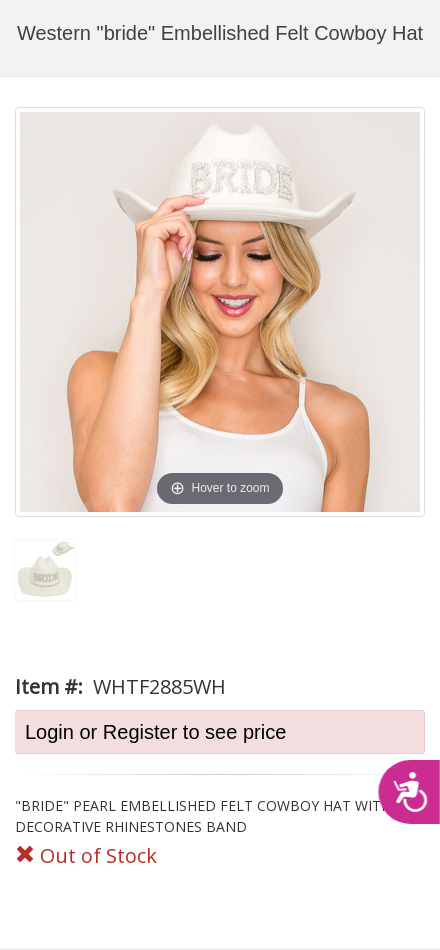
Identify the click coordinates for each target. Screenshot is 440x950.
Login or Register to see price (155, 732)
